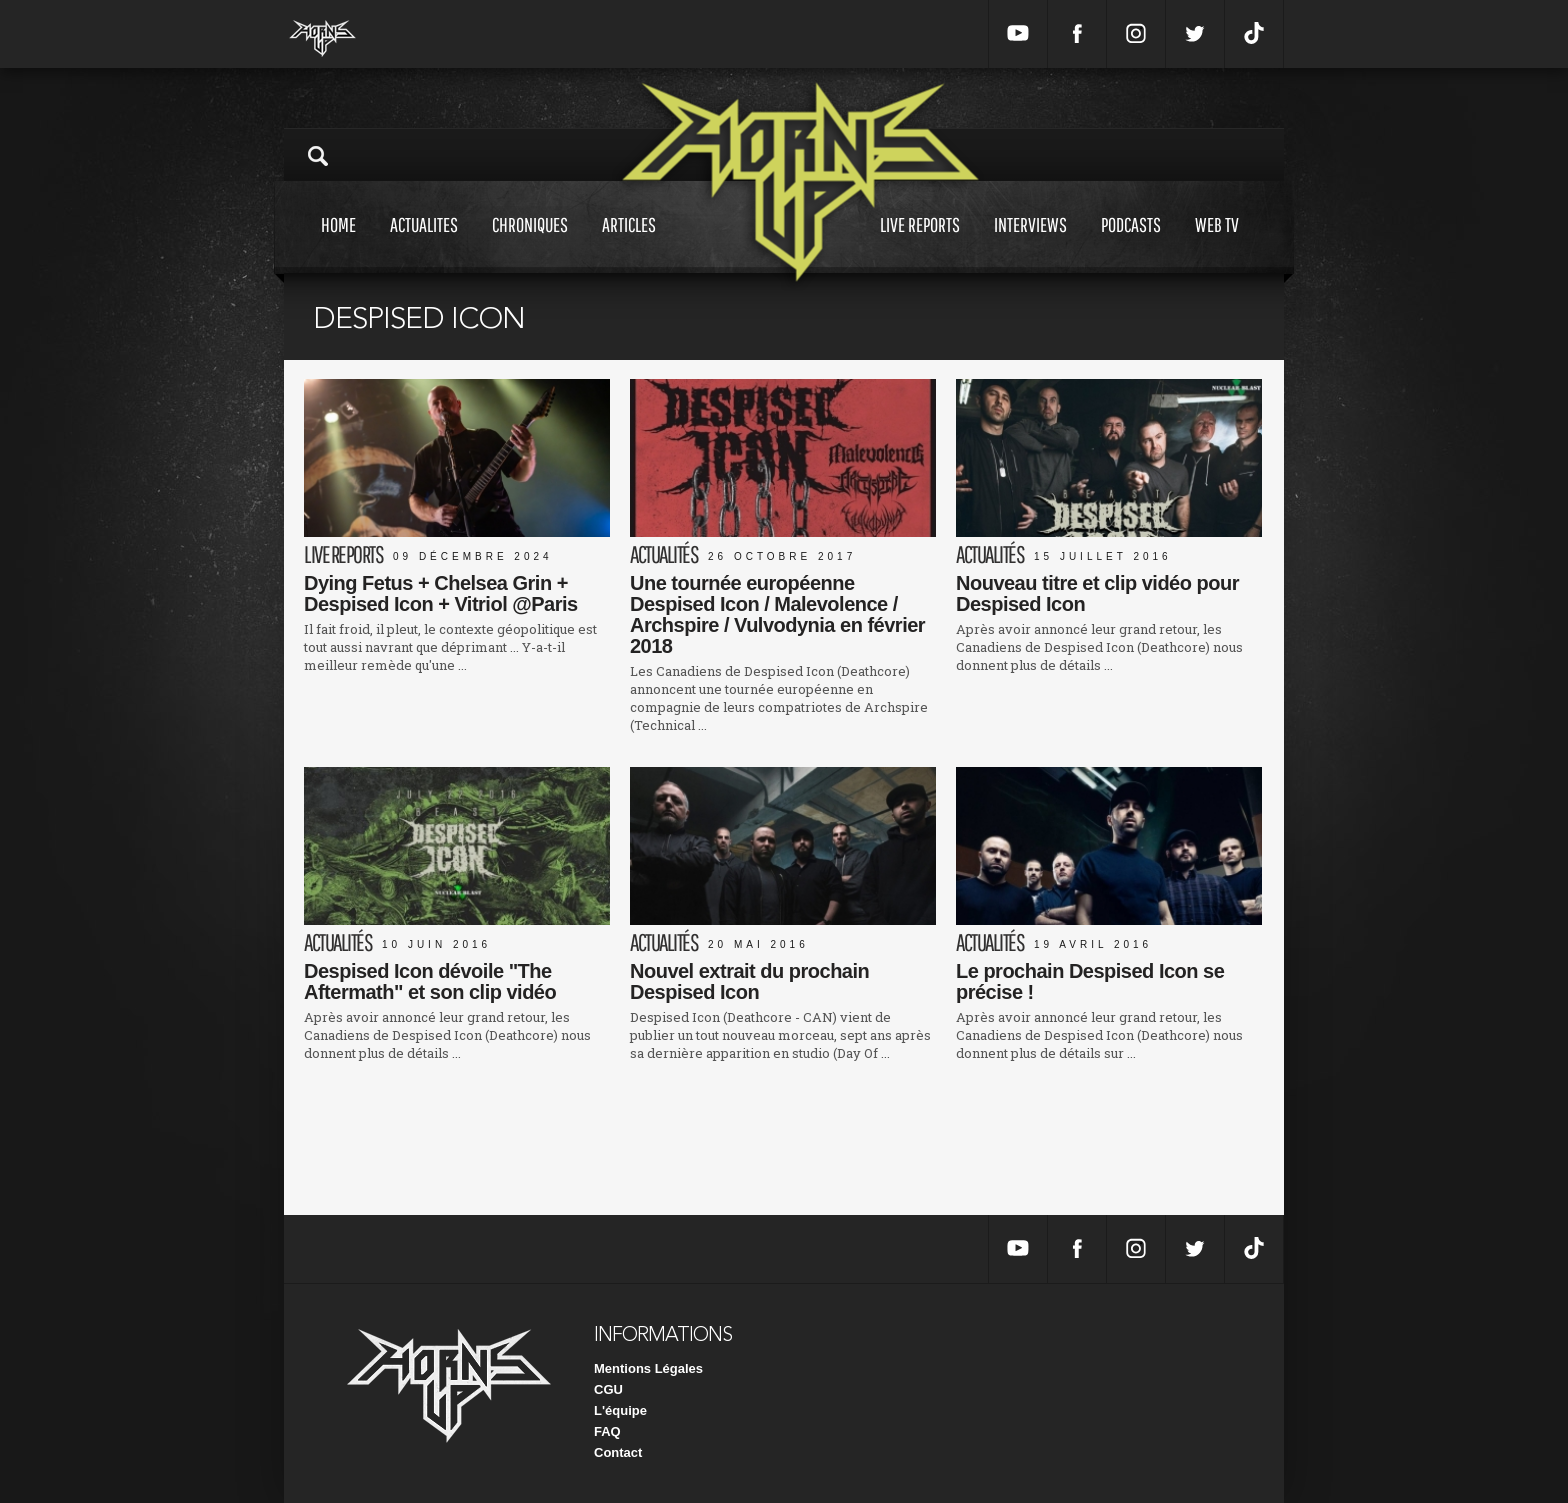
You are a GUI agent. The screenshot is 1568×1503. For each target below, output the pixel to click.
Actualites (424, 243)
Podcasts (1131, 243)
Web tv (1217, 243)
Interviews (1030, 243)
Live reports (920, 243)
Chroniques (530, 243)
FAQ (607, 1431)
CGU (608, 1389)
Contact (618, 1452)
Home (338, 243)
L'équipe (620, 1410)
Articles (629, 243)
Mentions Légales (648, 1368)
